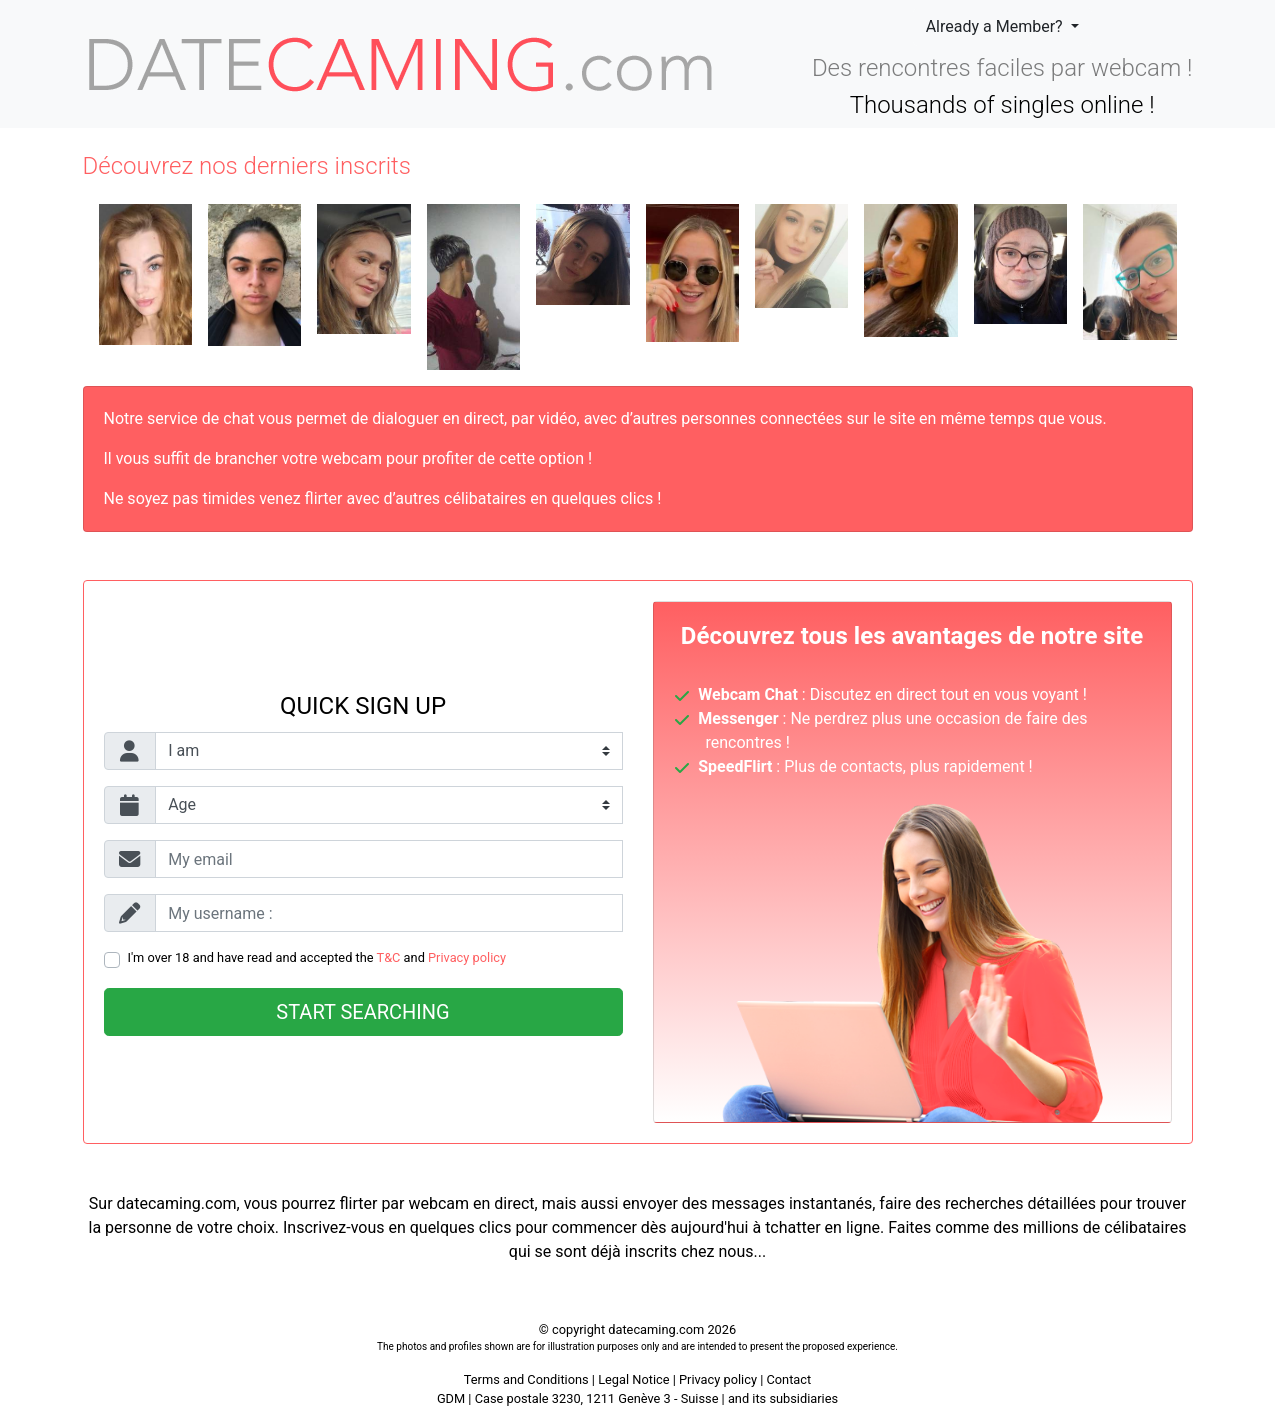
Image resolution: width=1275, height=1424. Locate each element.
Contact (788, 1379)
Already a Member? (996, 26)
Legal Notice (635, 1379)
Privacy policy (467, 957)
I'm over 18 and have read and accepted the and (317, 957)
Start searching (362, 1012)
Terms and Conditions (526, 1379)
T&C (389, 957)
